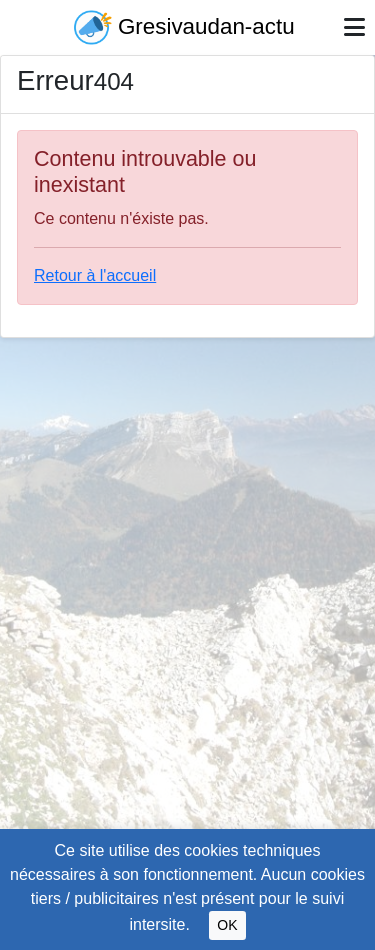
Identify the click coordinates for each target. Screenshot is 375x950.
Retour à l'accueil (95, 275)
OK (227, 925)
